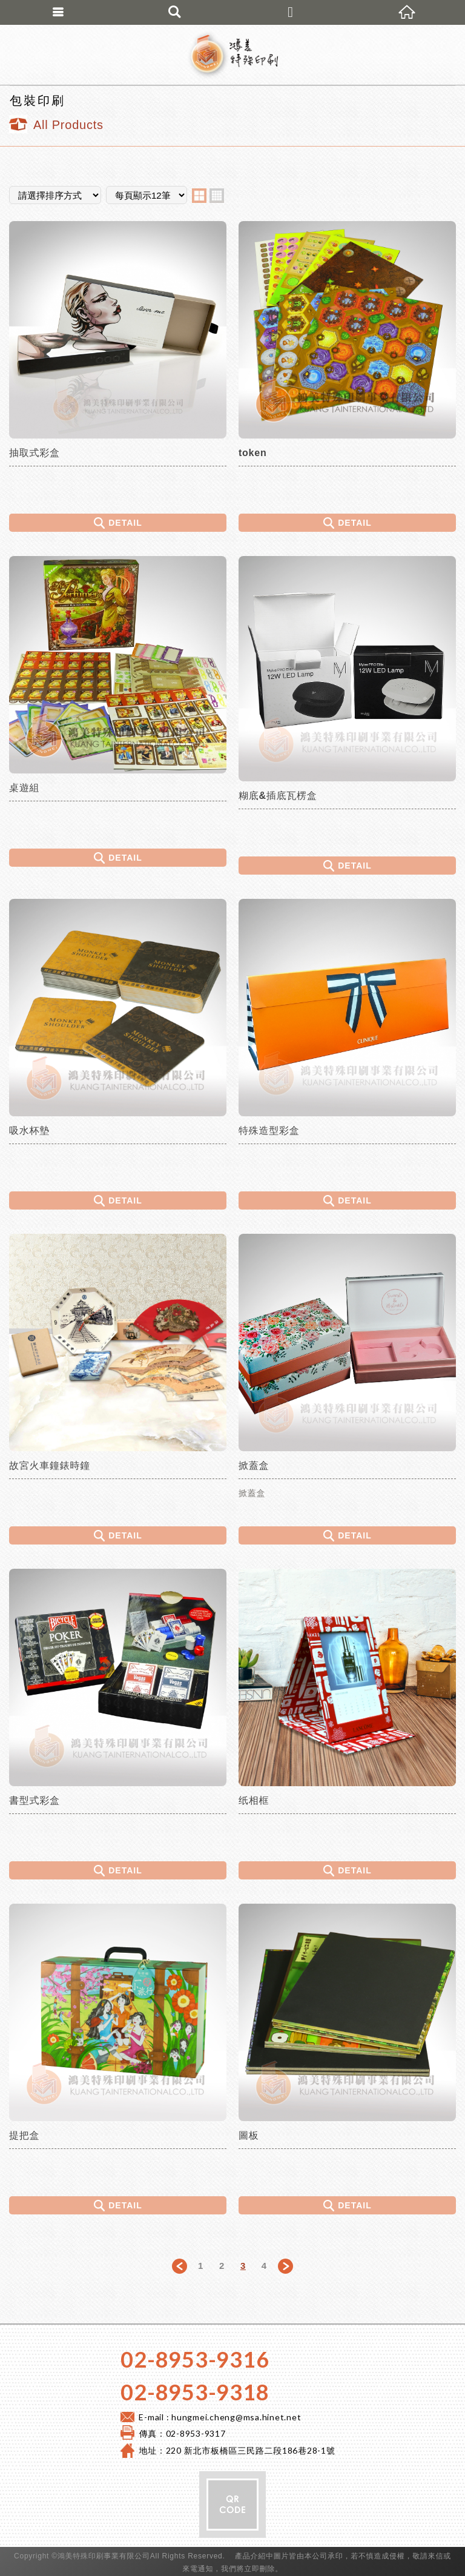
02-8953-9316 (194, 2359)
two (199, 195)
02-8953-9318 (194, 2392)
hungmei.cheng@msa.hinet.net (236, 2417)
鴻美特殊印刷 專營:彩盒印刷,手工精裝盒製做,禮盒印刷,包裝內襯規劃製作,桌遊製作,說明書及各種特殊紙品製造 (232, 54)
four (216, 195)
